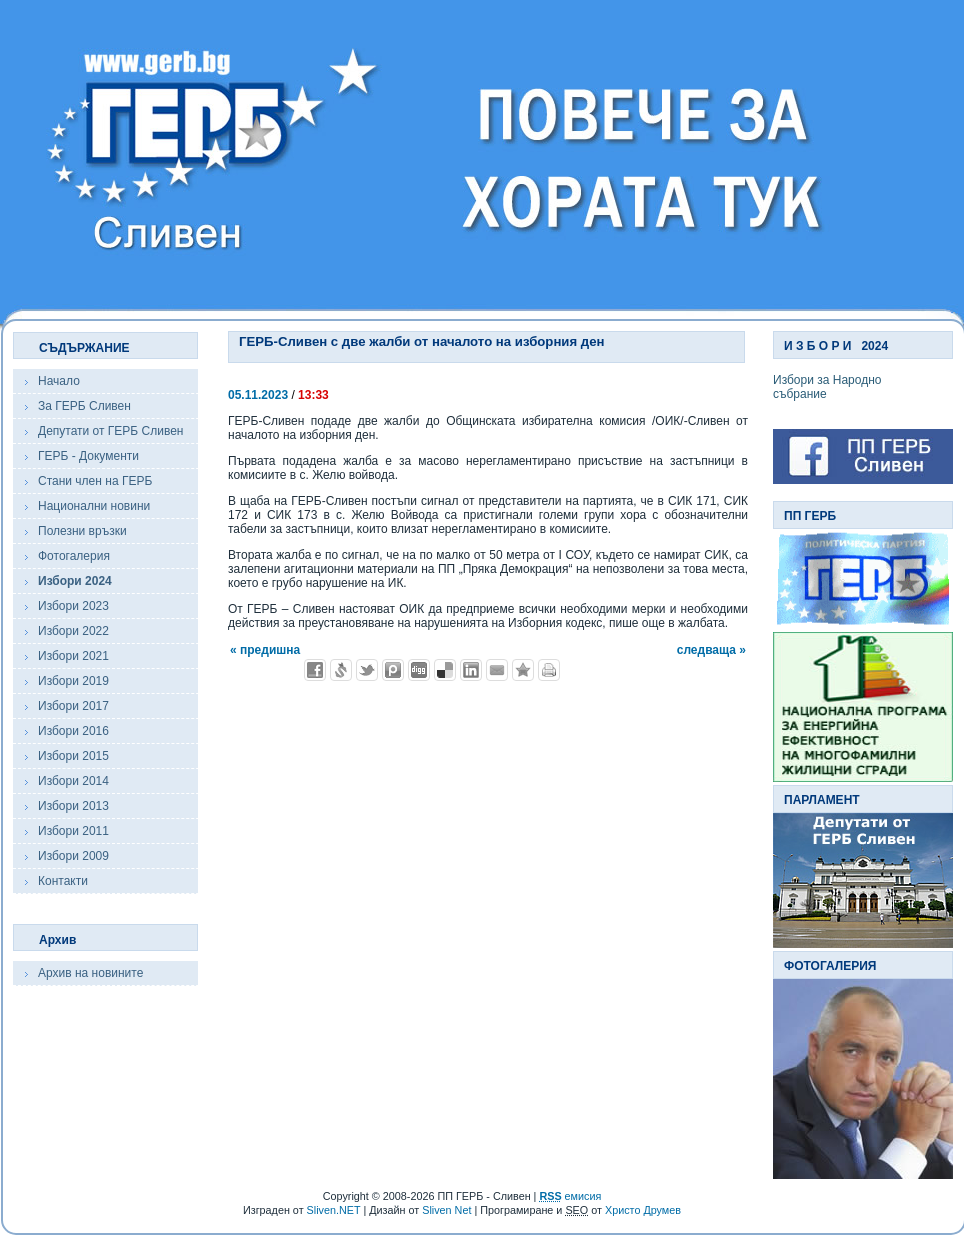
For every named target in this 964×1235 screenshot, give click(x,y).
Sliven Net (446, 1210)
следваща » (711, 650)
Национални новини (94, 506)
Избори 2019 (73, 681)
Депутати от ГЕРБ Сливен (110, 431)
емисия (570, 1196)
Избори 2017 (73, 706)
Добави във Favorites (523, 670)
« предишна (265, 650)
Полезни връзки (82, 531)
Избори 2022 (73, 631)
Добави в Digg (419, 670)
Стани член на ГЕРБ (95, 481)
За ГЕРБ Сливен (84, 406)
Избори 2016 (73, 731)
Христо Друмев (643, 1210)
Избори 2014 (73, 781)
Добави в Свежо (341, 670)
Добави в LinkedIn (471, 670)
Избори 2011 (73, 831)
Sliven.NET (334, 1210)
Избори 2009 (73, 856)
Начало (59, 381)
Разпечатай (549, 670)
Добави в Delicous (445, 670)
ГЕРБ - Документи (88, 456)
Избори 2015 (73, 756)
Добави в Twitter (367, 670)
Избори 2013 (73, 806)
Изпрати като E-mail (497, 670)
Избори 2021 (73, 656)
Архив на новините (90, 973)
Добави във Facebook (315, 670)
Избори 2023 (73, 606)
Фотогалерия (74, 556)
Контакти (63, 881)
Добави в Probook (393, 670)
